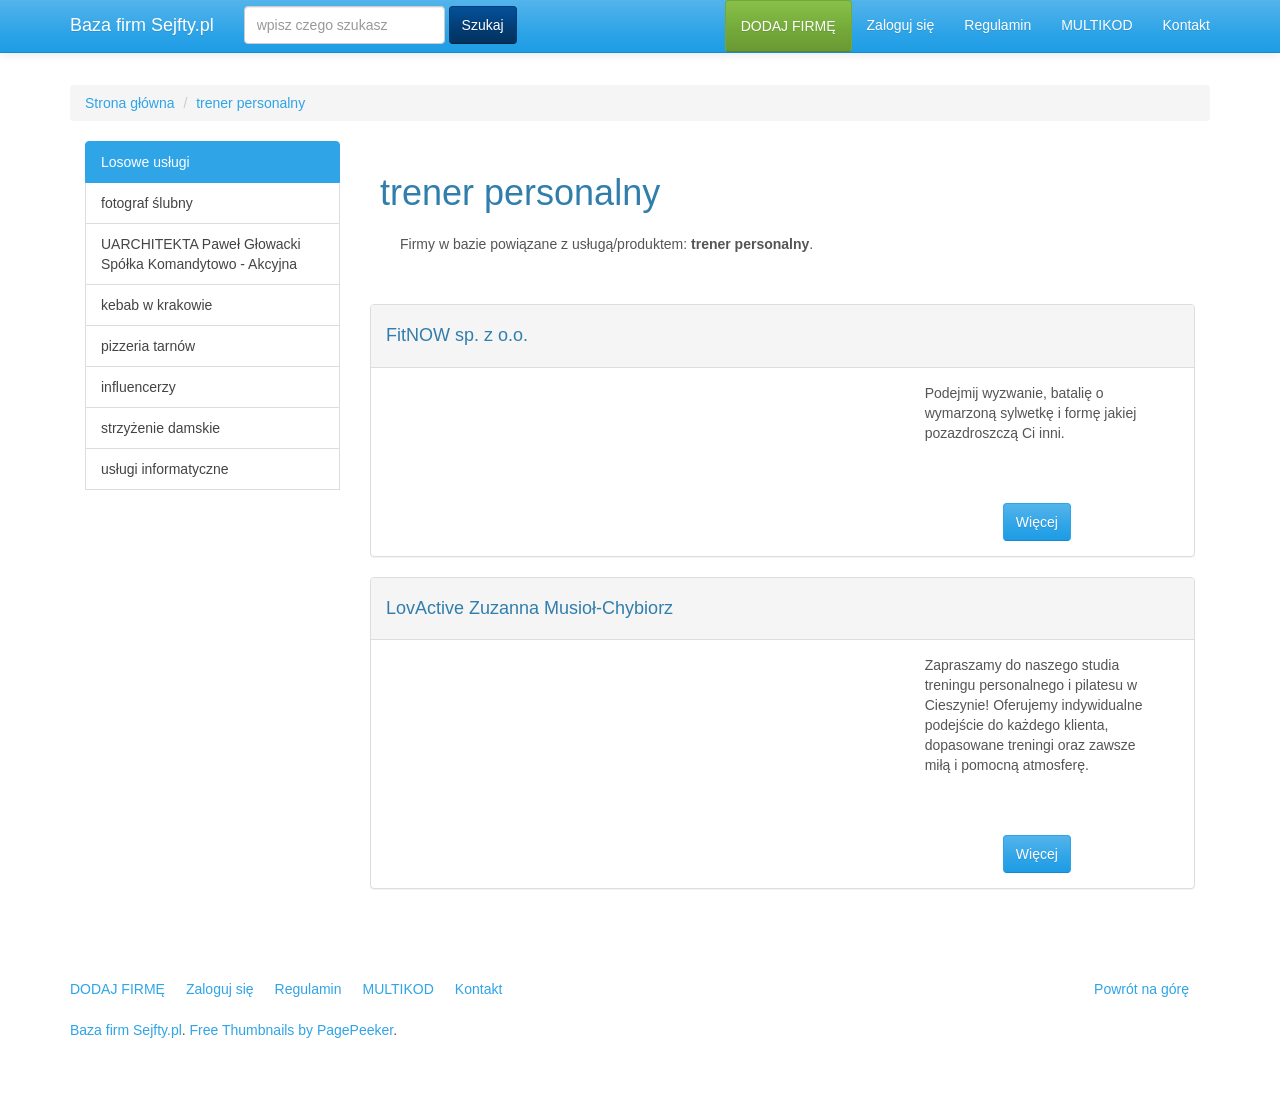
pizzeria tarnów (148, 346)
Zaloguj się (901, 25)
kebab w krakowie (156, 305)
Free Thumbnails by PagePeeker (292, 1030)
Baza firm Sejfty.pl (142, 25)
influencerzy (138, 387)
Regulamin (997, 25)
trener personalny (250, 103)
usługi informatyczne (165, 469)
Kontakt (1186, 25)
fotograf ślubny (147, 203)
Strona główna (130, 103)
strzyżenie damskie (160, 428)
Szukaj (483, 25)
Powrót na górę (1141, 989)
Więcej (1037, 522)
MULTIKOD (1096, 25)
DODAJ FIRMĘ (788, 26)
